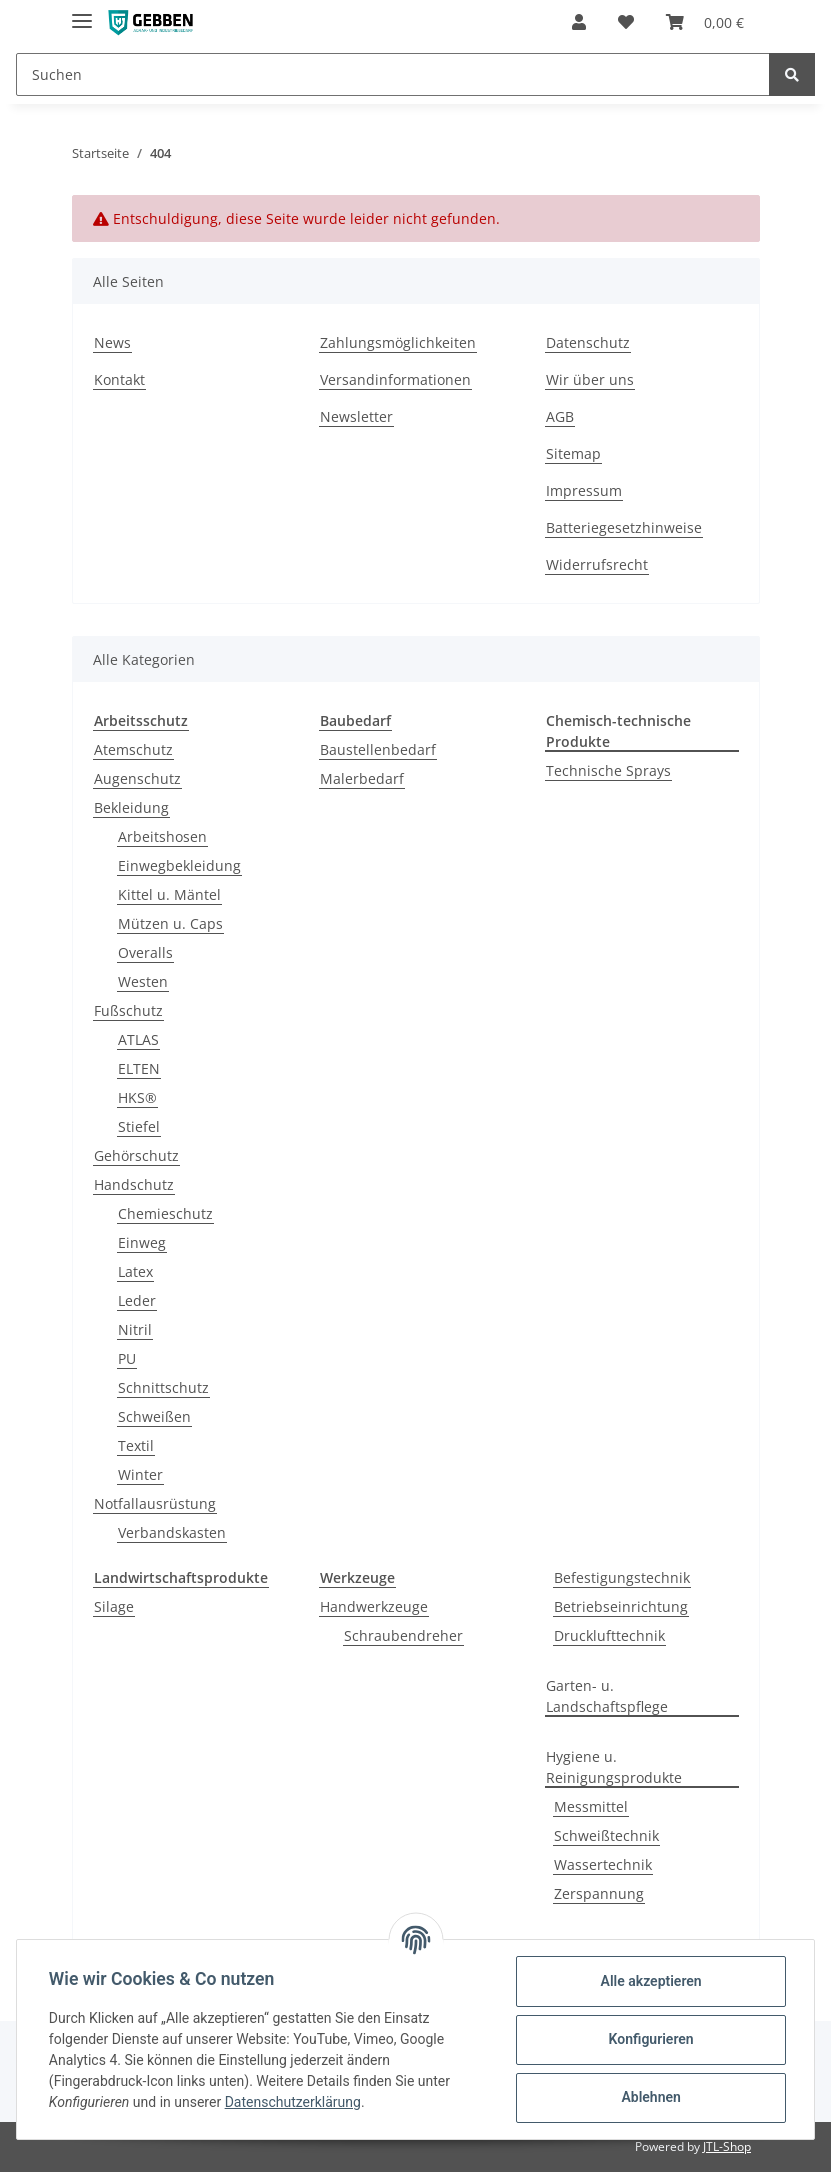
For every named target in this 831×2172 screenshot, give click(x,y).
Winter (140, 1474)
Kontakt (119, 379)
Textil (136, 1445)
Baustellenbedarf (378, 749)
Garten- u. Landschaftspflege (607, 1696)
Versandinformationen (395, 379)
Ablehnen (650, 2097)
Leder (137, 1300)
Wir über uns (590, 379)
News (112, 342)
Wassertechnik (603, 1864)
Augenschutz (137, 778)
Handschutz (134, 1184)
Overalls (145, 952)
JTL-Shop (727, 2146)
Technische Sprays (608, 770)
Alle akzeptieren (650, 1981)
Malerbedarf (362, 778)
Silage (114, 1606)
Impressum (584, 490)
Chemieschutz (165, 1213)
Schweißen (154, 1416)
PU (127, 1358)
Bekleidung (131, 807)
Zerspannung (599, 1893)
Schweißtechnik (606, 1835)
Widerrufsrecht (597, 564)
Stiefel (139, 1126)
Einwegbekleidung (179, 865)
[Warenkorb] (705, 22)
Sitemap (573, 453)
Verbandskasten (172, 1532)
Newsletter (356, 416)
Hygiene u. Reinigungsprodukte (614, 1767)
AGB (560, 416)
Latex (135, 1271)
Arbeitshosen (162, 836)
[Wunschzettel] (626, 22)
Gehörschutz (136, 1155)
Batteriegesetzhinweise (624, 527)
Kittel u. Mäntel (169, 894)
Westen (143, 981)
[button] (579, 22)
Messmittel (591, 1806)
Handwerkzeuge (374, 1606)
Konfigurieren (650, 2039)
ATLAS (138, 1039)
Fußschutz (128, 1010)
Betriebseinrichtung (621, 1606)
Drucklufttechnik (609, 1635)
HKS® (137, 1097)
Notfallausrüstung (155, 1503)
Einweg (142, 1242)
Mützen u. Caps (170, 923)
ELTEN (139, 1068)
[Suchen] (393, 74)
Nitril (135, 1329)
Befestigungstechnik (622, 1577)
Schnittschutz (163, 1387)
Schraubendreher (403, 1635)
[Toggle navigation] (82, 12)
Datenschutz (588, 342)
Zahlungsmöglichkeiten (398, 342)
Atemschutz (133, 749)
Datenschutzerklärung (293, 2102)
